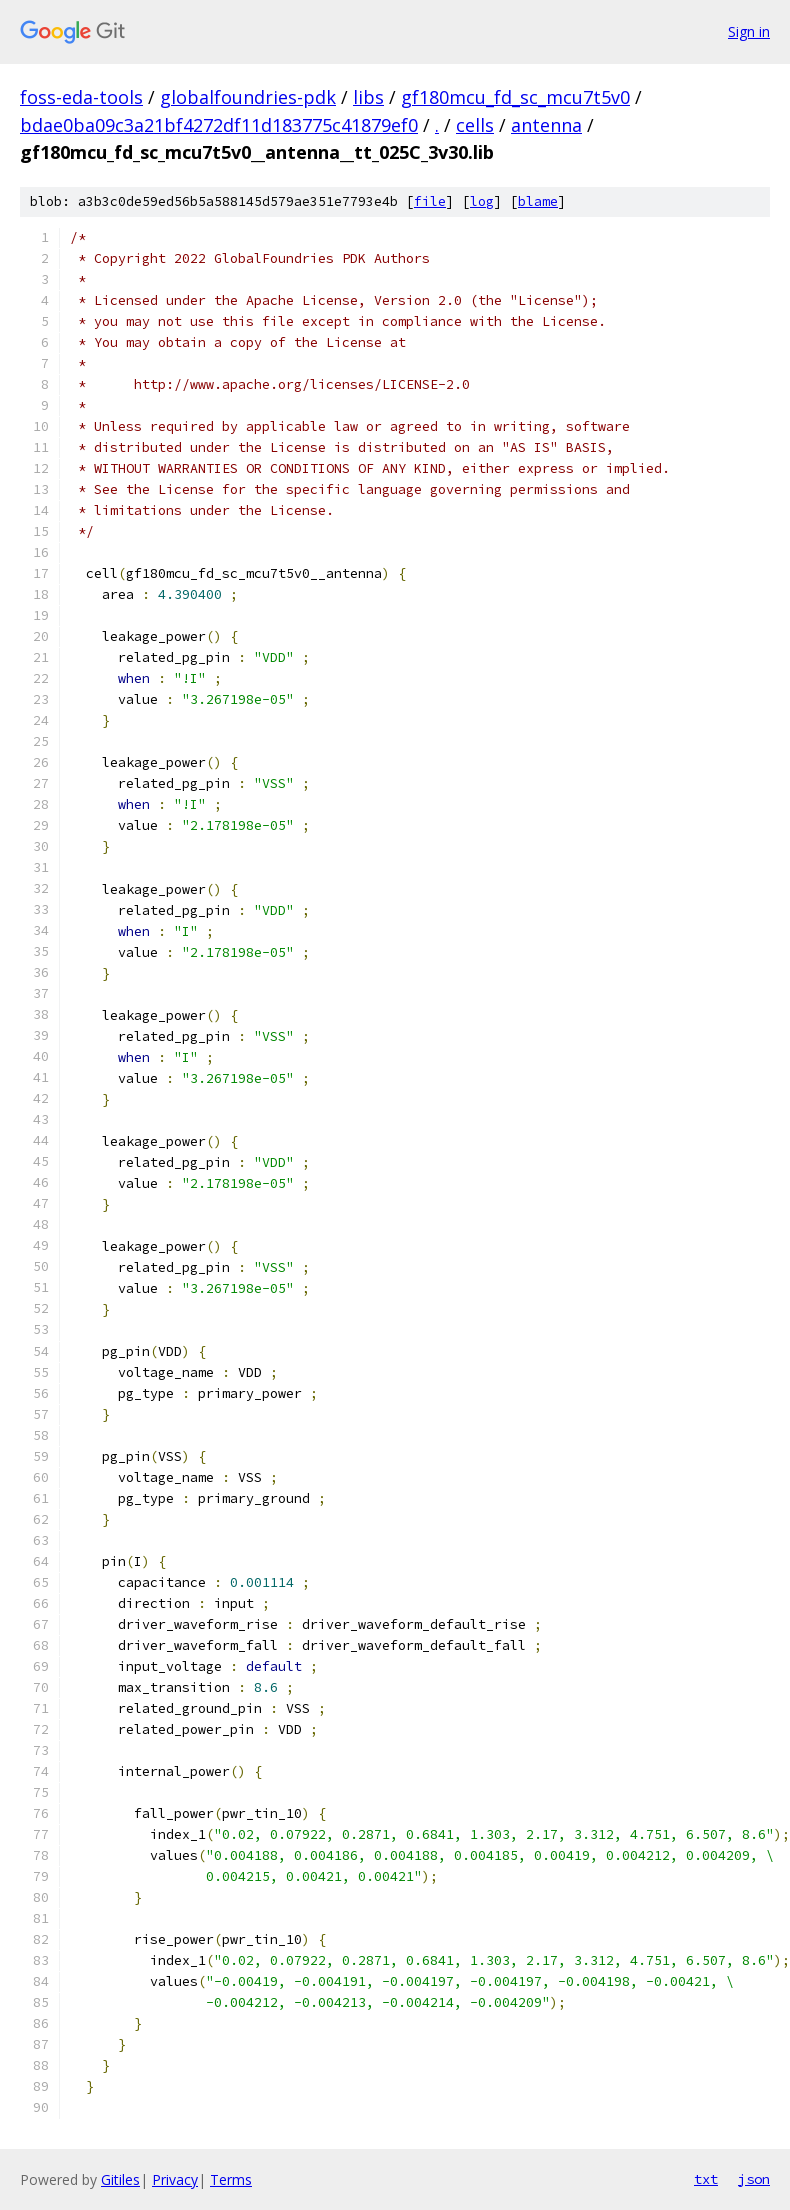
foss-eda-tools (81, 97)
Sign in (749, 31)
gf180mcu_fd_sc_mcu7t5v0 (515, 97)
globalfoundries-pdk (248, 97)
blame (538, 201)
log (482, 201)
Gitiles (120, 2179)
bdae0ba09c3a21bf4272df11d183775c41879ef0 (219, 125)
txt (706, 2179)
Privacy (175, 2179)
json (754, 2179)
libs (368, 97)
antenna (546, 125)
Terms (231, 2179)
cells (475, 125)
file (430, 201)
